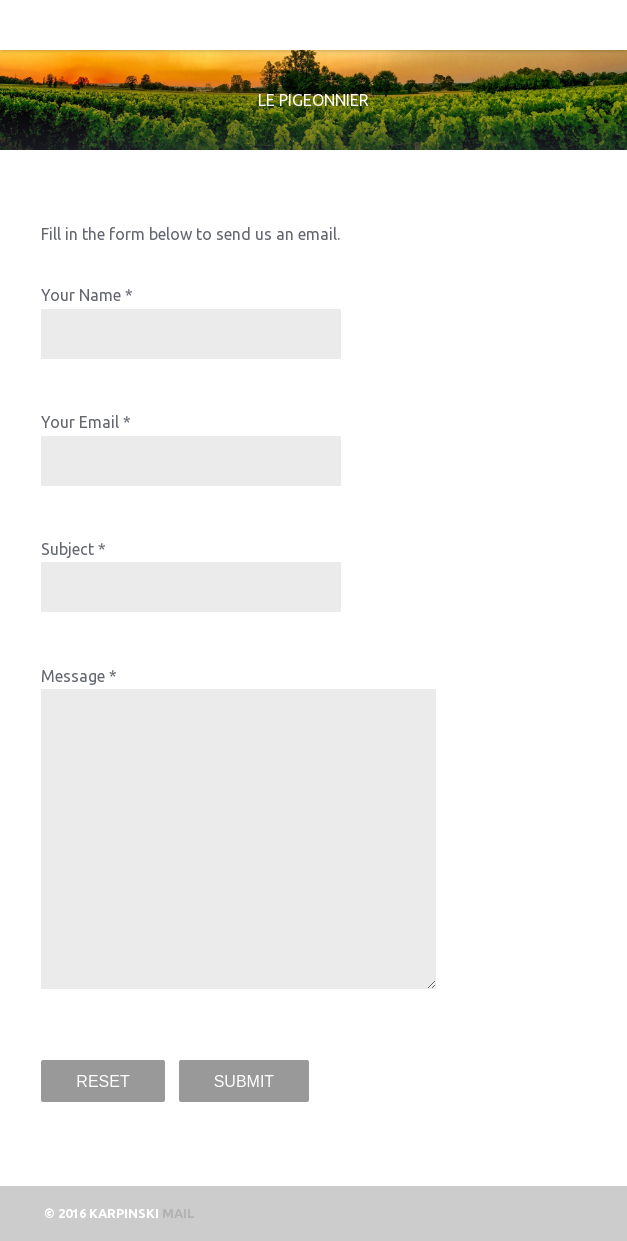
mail (178, 1213)
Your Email (80, 422)
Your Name (81, 295)
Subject (67, 549)
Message (73, 676)
